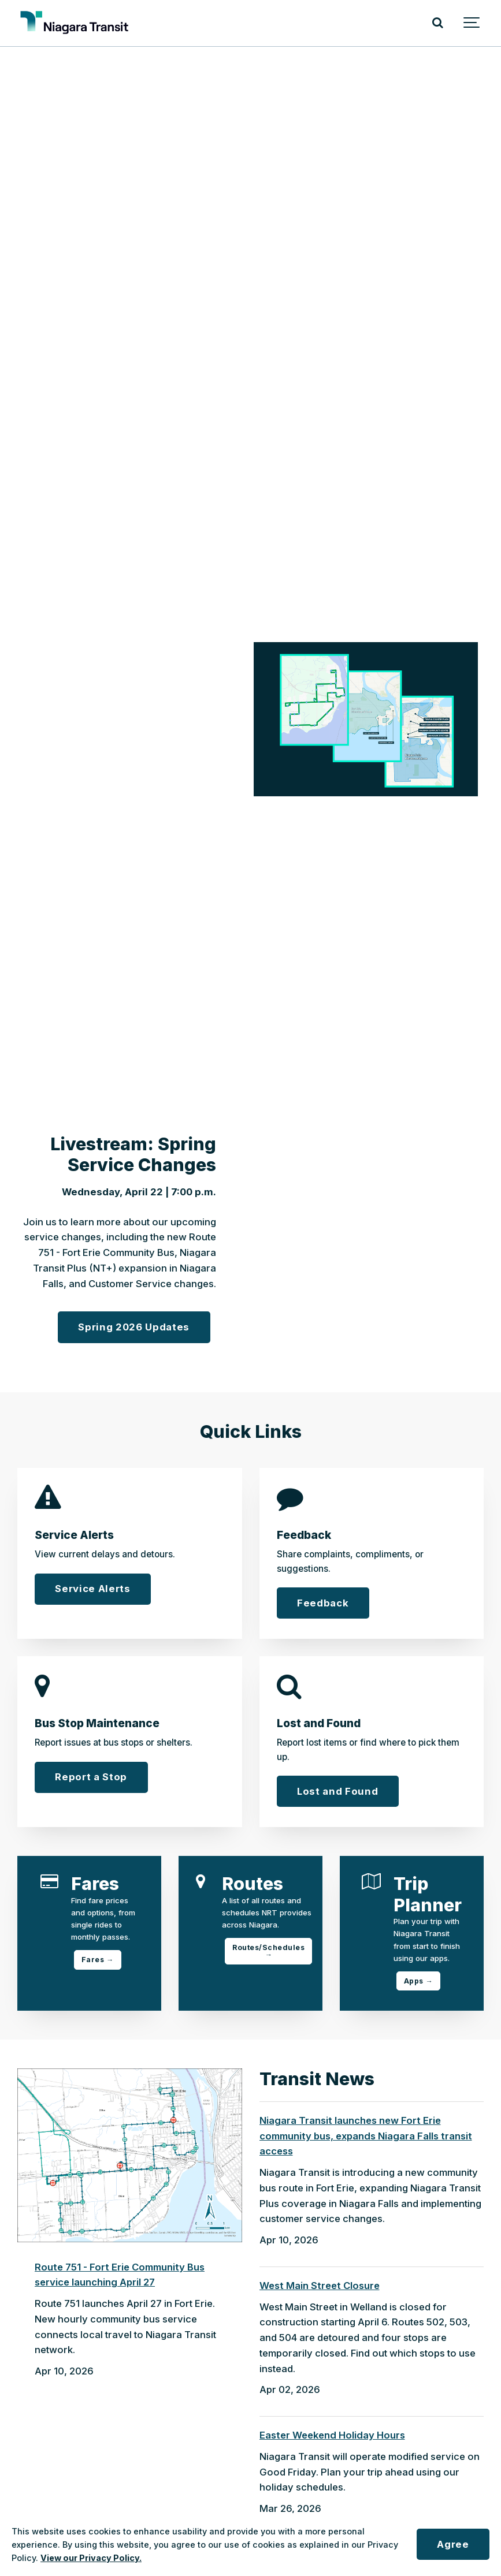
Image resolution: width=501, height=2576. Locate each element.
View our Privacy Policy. (91, 2558)
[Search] (437, 23)
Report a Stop (91, 1777)
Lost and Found (337, 1791)
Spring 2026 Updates (134, 1327)
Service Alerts (92, 1588)
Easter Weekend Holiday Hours (332, 2435)
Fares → (97, 1959)
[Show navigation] (472, 23)
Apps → (418, 1981)
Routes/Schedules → (268, 1951)
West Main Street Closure (319, 2285)
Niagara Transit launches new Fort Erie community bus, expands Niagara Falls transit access (365, 2136)
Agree (453, 2544)
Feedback (322, 1603)
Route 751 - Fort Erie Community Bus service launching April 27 (120, 2274)
